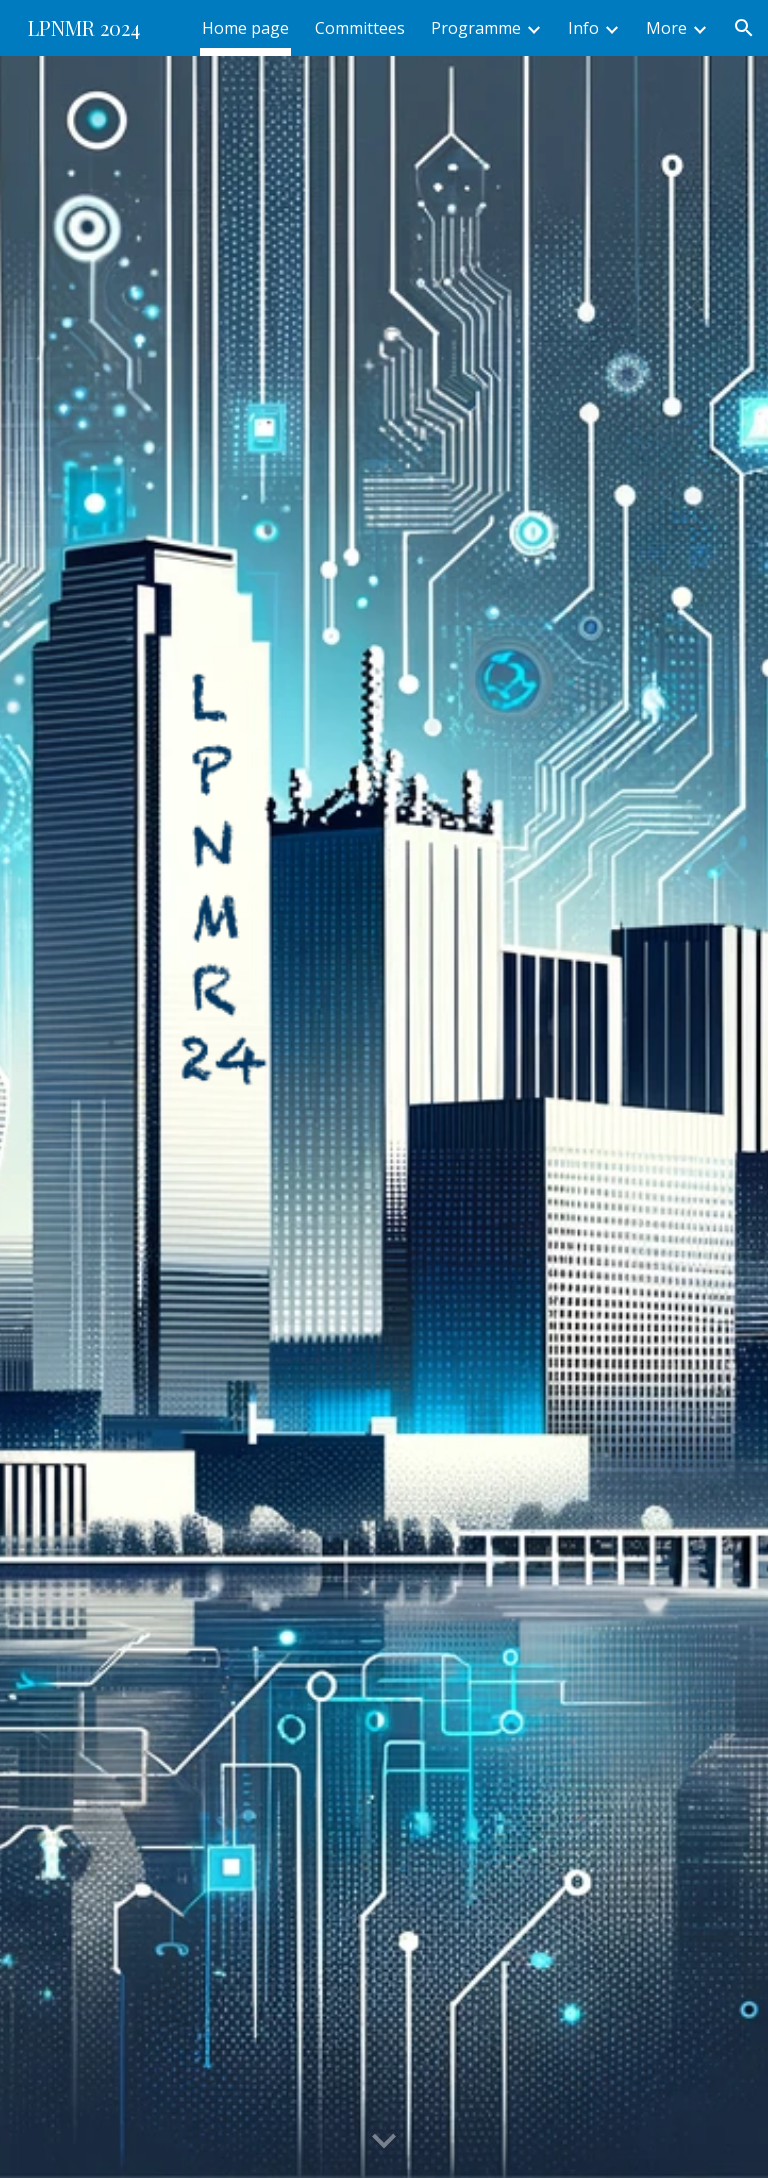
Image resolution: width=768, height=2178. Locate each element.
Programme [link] (476, 28)
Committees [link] (360, 28)
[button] (744, 28)
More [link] (666, 28)
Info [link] (583, 28)
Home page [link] (245, 28)
